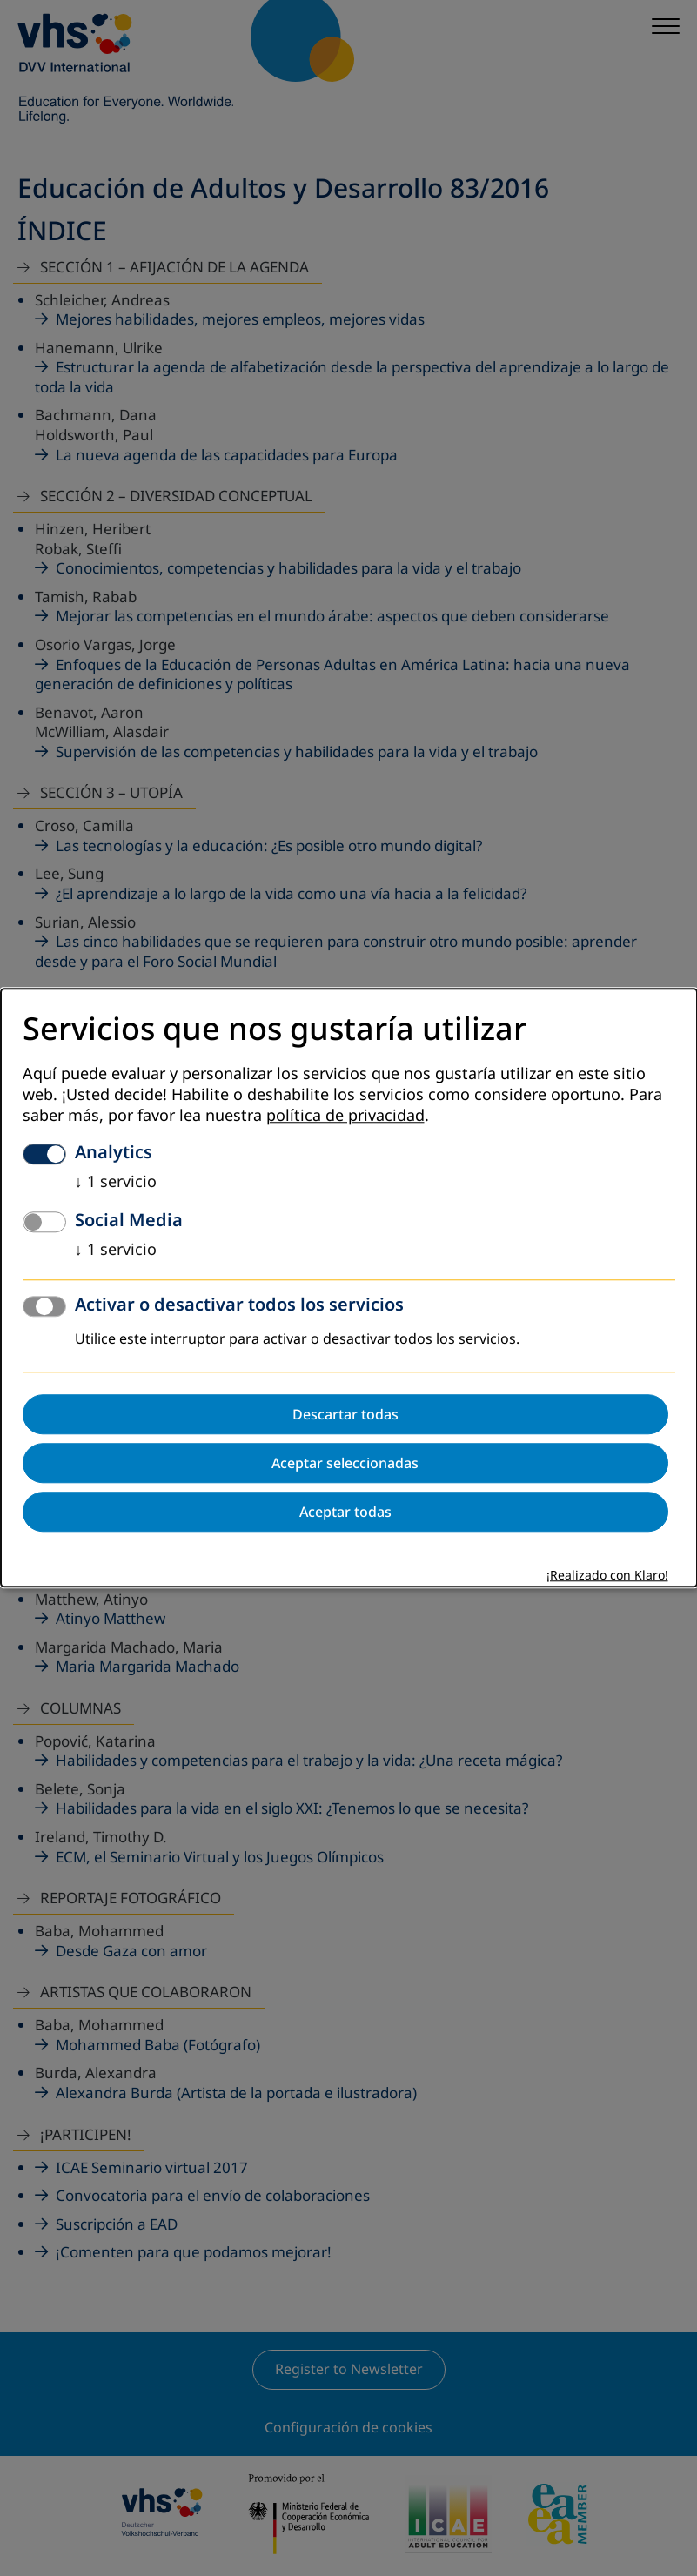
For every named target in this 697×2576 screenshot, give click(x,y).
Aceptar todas (345, 1512)
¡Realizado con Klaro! (607, 1576)
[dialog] (349, 1288)
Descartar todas (345, 1415)
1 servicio (116, 1182)
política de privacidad (345, 1116)
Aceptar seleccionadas (345, 1463)
